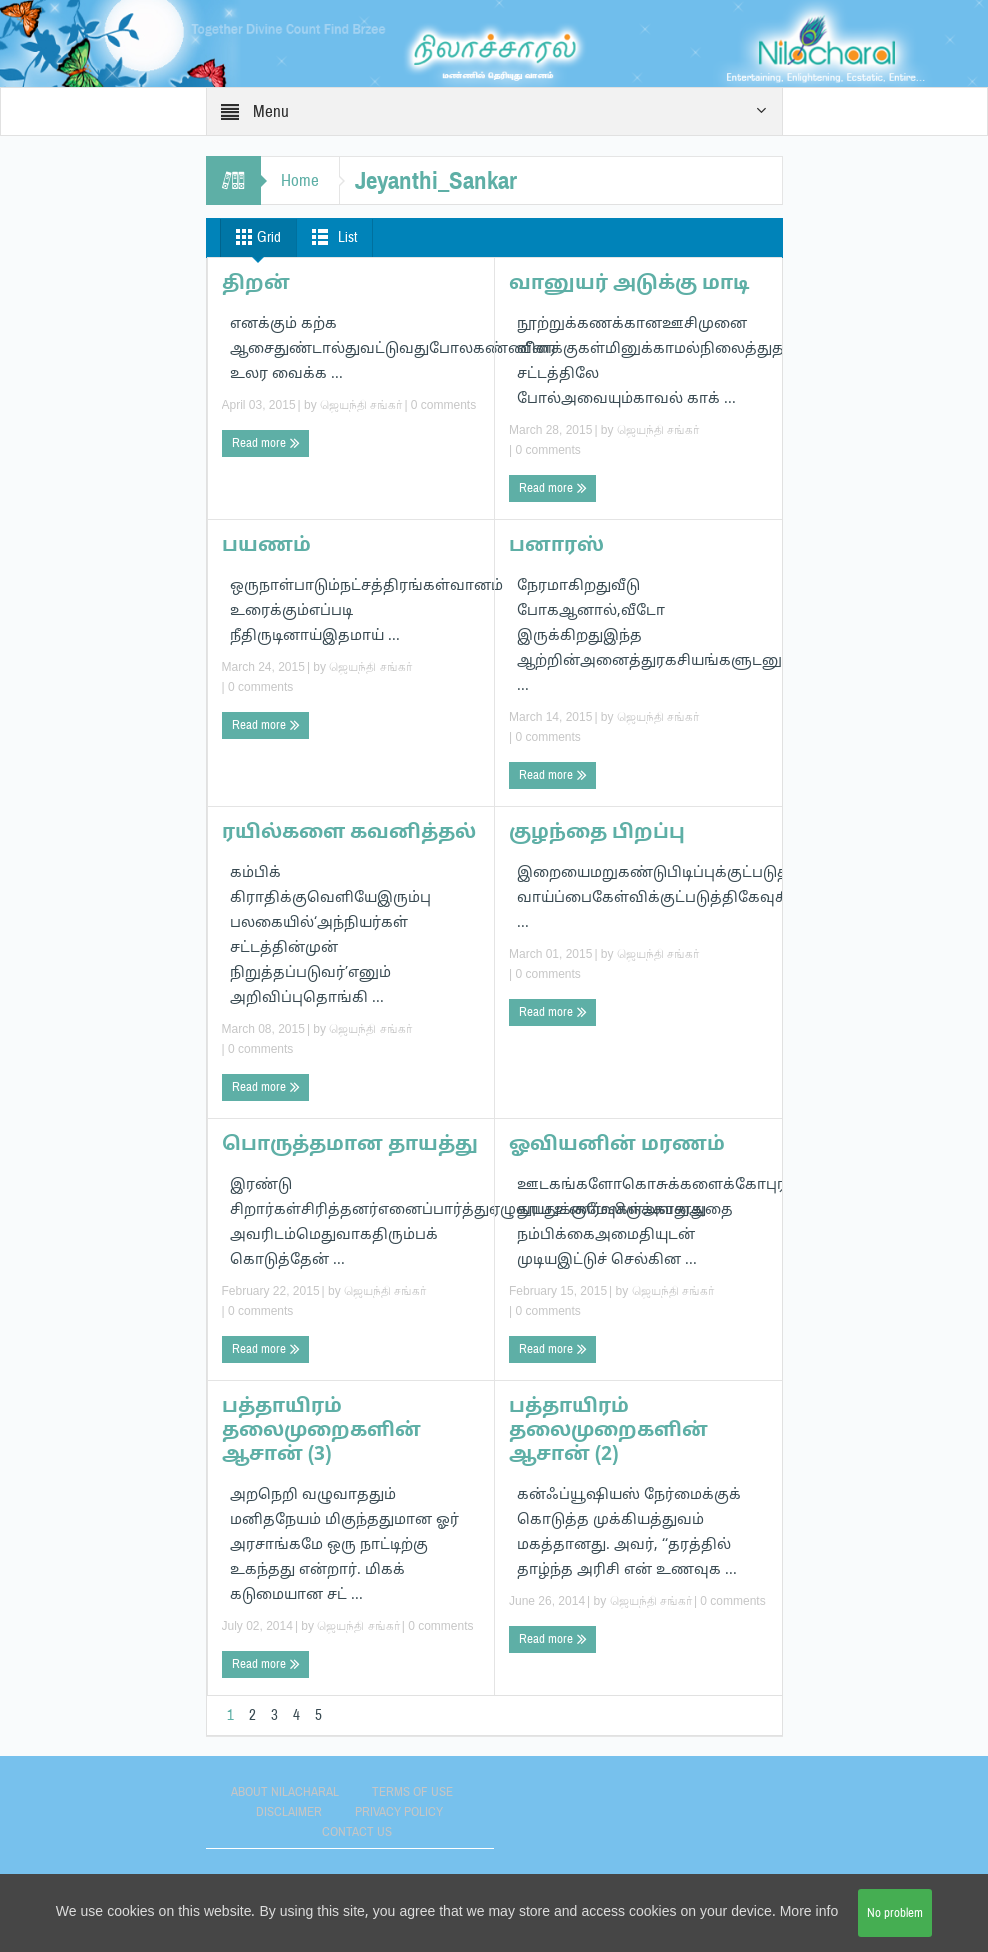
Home (300, 180)
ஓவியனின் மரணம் (617, 1145)
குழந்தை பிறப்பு (597, 833)
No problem (895, 1913)
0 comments (442, 405)
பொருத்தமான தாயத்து (350, 1145)
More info (809, 1912)
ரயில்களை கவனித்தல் (349, 833)
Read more (266, 443)
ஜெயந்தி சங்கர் (361, 405)
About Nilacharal (285, 1792)
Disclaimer (289, 1812)
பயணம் (266, 546)
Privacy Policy (399, 1812)
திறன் (256, 284)
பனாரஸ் (556, 546)
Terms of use (412, 1792)
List (330, 237)
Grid (254, 237)
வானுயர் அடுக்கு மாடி (629, 284)
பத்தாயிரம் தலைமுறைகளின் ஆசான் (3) (321, 1431)
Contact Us (357, 1832)
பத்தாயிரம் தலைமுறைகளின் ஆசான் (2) (608, 1431)
